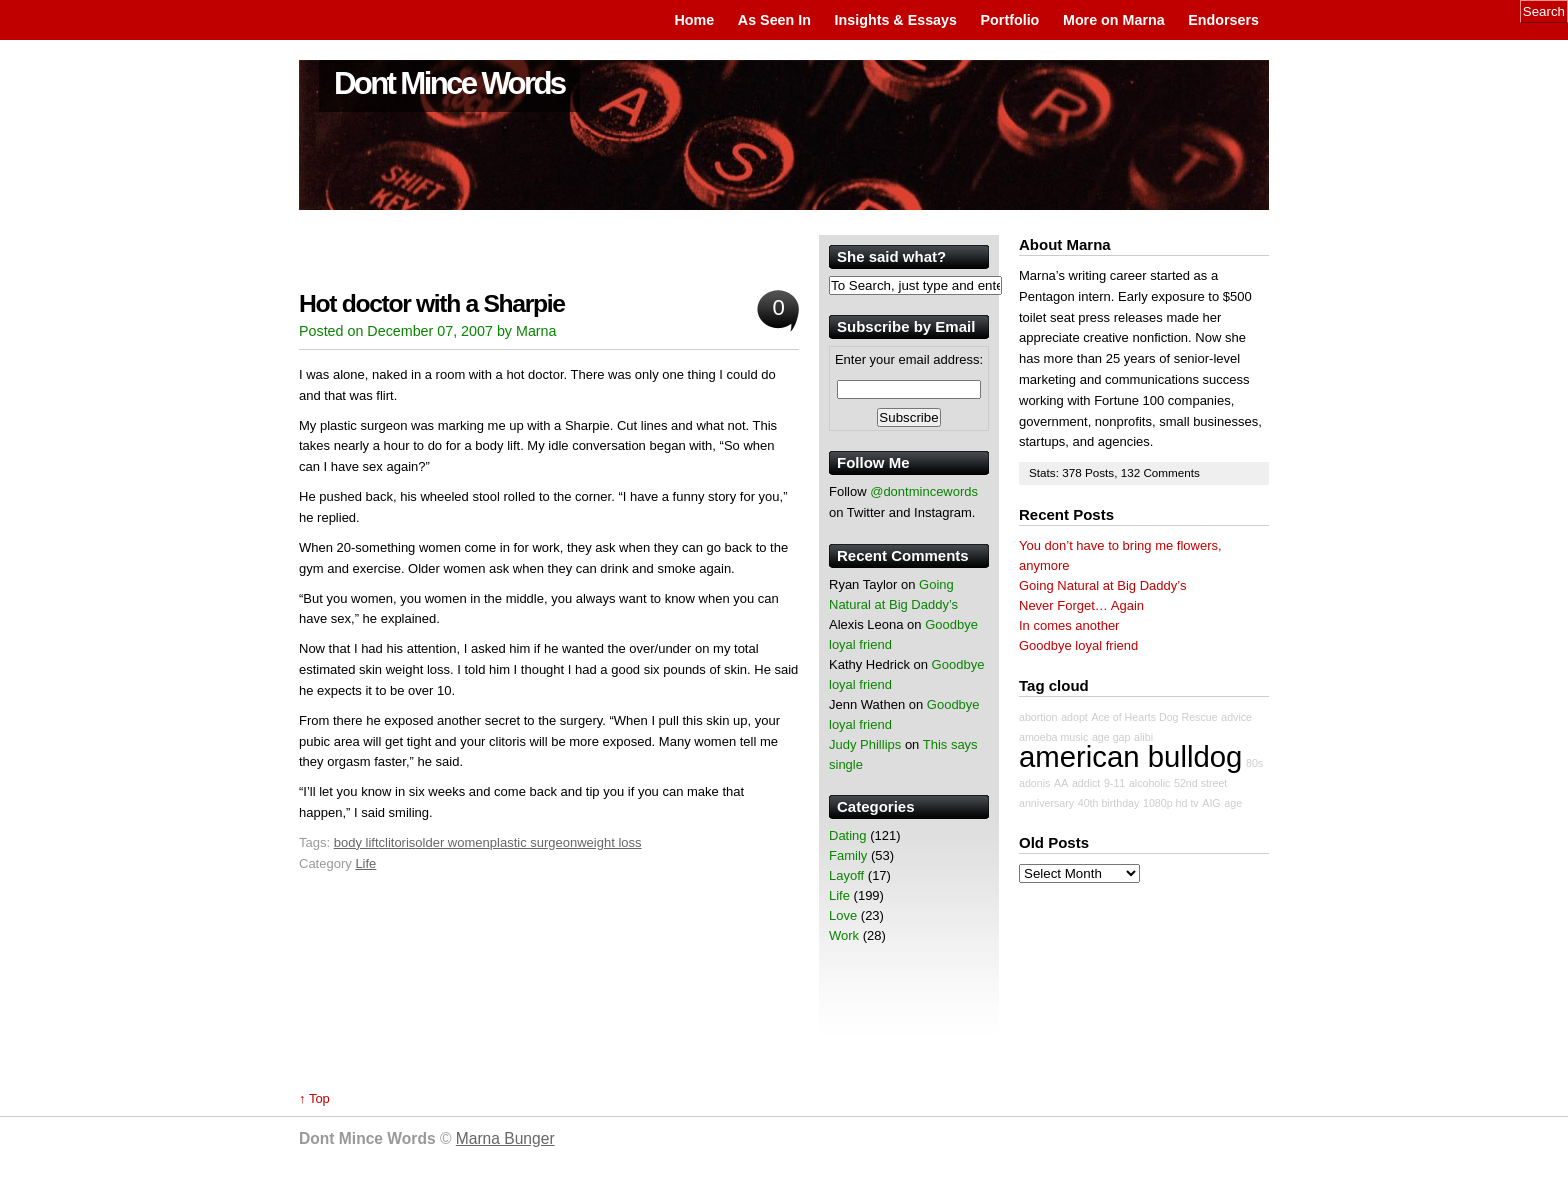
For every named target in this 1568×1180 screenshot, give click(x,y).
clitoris (397, 842)
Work (844, 935)
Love (843, 915)
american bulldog (1130, 756)
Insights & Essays (896, 20)
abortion (1038, 717)
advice (1236, 717)
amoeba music (1053, 737)
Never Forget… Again (1081, 605)
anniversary (1046, 803)
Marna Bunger (505, 1138)
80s (1254, 763)
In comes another (1069, 625)
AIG (1211, 803)
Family (848, 855)
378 (1073, 472)
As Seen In (774, 20)
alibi (1143, 737)
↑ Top (314, 1098)
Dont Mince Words (449, 83)
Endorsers (1223, 20)
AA (1061, 783)
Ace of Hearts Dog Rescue (1154, 717)
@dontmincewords (924, 491)
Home (694, 20)
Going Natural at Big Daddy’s (1102, 585)
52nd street (1200, 783)
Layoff (846, 875)
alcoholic (1149, 783)
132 (1132, 472)
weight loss (609, 842)
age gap (1111, 737)
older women (452, 842)
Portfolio (1010, 20)
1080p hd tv (1171, 803)
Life (365, 863)
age (1233, 803)
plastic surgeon (533, 842)
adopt (1074, 717)
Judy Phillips (865, 744)
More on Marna (1114, 20)
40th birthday (1109, 803)
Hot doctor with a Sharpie (432, 303)
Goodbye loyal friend (1078, 645)
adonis (1034, 783)
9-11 (1114, 783)
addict (1086, 783)
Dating (848, 835)
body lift (356, 842)
